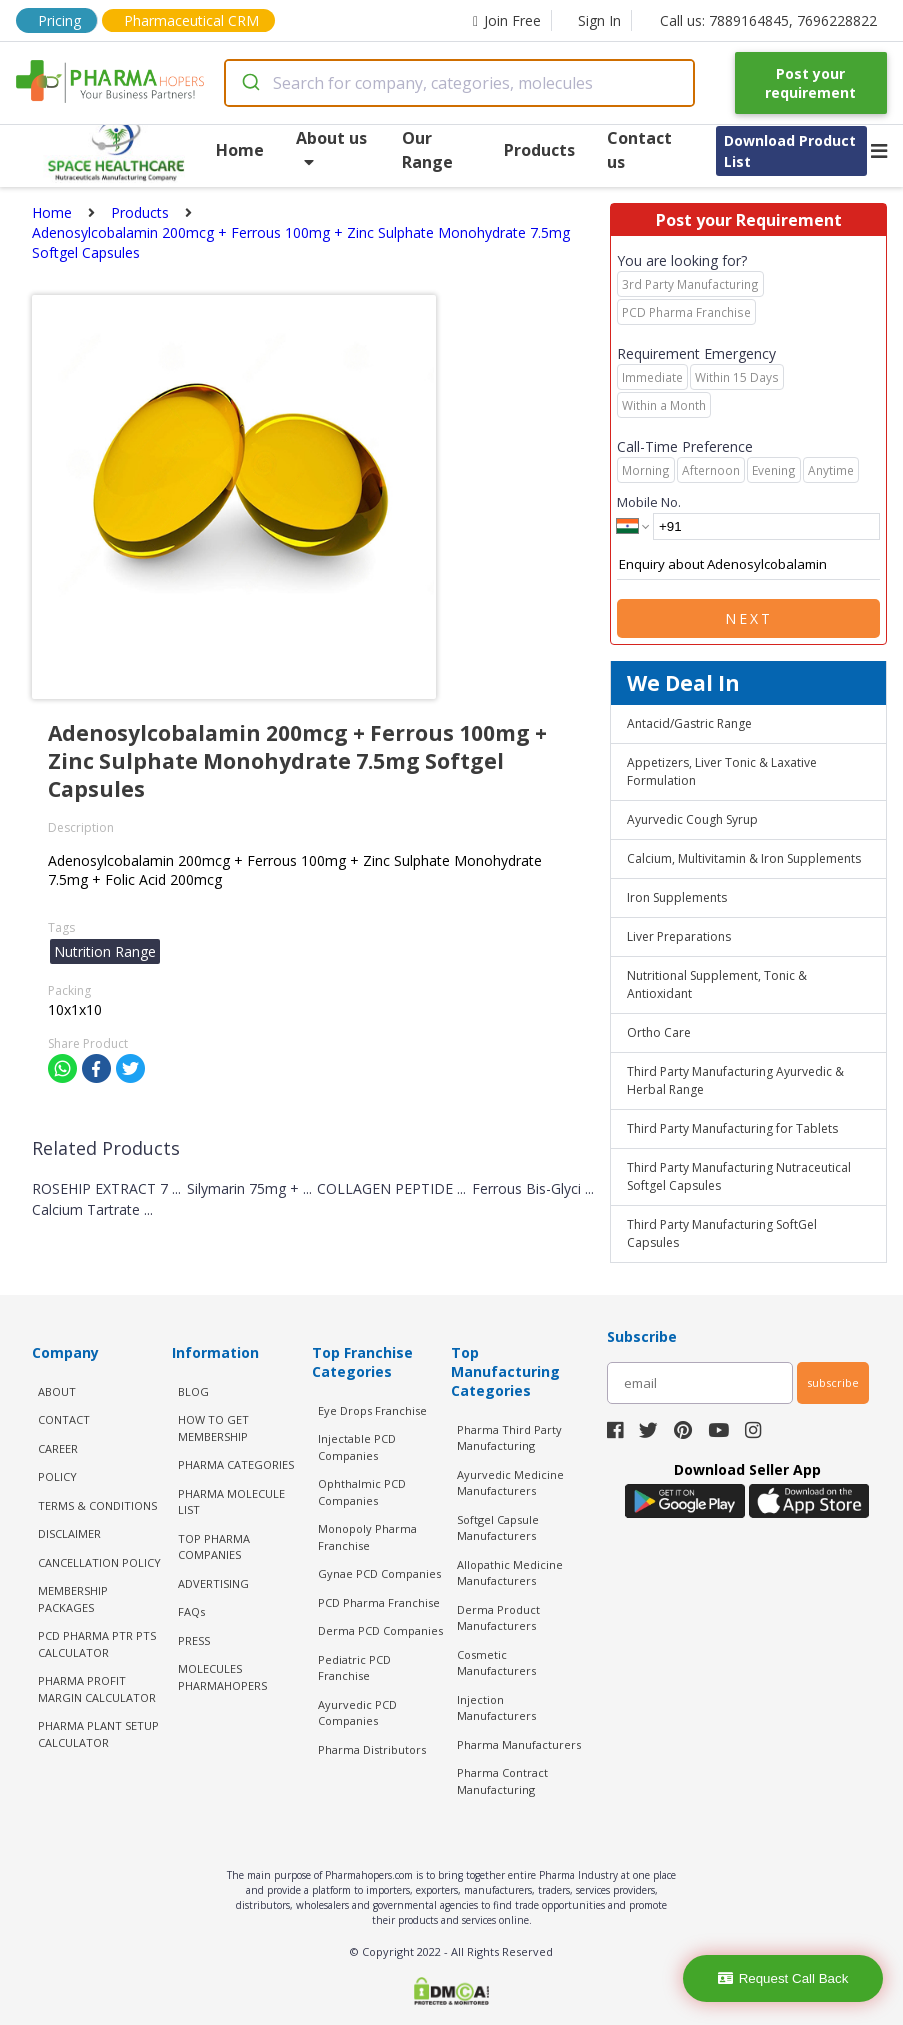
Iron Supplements (677, 897)
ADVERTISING (213, 1583)
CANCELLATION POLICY (99, 1562)
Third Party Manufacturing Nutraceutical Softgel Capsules (739, 1176)
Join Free (507, 20)
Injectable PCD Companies (357, 1447)
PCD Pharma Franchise (379, 1602)
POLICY (57, 1476)
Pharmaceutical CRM (191, 20)
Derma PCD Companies (380, 1630)
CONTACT (64, 1419)
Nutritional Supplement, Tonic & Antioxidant (717, 984)
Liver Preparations (679, 936)
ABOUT (57, 1391)
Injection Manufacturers (496, 1708)
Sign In (599, 20)
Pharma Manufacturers (519, 1744)
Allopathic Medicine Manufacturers (510, 1573)
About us (331, 148)
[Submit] (249, 83)
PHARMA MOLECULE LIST (231, 1502)
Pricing (59, 20)
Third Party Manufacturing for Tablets (732, 1128)
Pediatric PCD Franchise (354, 1668)
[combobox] (459, 83)
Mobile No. (649, 502)
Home (240, 150)
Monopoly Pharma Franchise (367, 1537)
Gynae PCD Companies (379, 1573)
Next (749, 618)
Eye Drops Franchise (372, 1410)
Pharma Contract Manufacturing (502, 1781)
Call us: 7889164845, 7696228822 (768, 20)
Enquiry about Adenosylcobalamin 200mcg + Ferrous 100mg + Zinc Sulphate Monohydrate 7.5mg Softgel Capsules (748, 565)
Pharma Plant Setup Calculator (98, 1734)
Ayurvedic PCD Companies (357, 1713)
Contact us (639, 150)
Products (539, 150)
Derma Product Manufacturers (498, 1618)
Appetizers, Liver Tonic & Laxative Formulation (722, 771)
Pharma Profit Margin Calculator (97, 1689)
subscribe (833, 1382)
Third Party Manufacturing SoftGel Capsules (722, 1233)
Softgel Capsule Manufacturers (498, 1528)
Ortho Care (659, 1032)
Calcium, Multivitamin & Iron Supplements (744, 858)
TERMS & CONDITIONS (97, 1505)
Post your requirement (810, 83)
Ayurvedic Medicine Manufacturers (510, 1483)
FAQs (191, 1611)
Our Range (427, 150)
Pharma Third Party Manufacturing (509, 1438)
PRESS (194, 1640)
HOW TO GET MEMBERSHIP (213, 1428)
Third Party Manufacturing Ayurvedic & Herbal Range (735, 1080)
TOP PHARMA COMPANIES (214, 1547)
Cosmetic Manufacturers (496, 1663)
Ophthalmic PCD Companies (362, 1492)
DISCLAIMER (69, 1533)
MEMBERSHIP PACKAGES (73, 1599)
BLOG (193, 1391)
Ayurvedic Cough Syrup (692, 819)
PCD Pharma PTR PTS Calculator (97, 1644)
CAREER (58, 1448)
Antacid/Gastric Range (689, 723)
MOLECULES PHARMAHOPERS (222, 1677)
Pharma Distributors (372, 1749)
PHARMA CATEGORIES (236, 1464)
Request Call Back (783, 1978)
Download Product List (790, 151)
